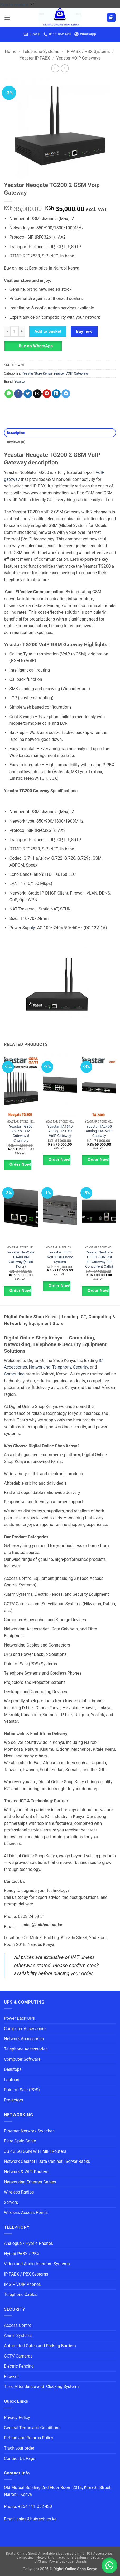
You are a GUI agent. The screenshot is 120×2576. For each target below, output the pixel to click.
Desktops (13, 2069)
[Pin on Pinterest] (46, 393)
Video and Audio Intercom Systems (37, 2263)
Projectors (13, 2100)
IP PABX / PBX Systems (88, 51)
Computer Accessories (25, 2028)
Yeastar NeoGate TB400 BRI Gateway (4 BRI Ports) (20, 1259)
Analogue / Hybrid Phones (28, 2243)
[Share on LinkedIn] (56, 393)
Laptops (11, 2079)
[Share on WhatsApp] (8, 393)
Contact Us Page (19, 2458)
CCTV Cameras (18, 2356)
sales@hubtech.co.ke (42, 1924)
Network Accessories (24, 2038)
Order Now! (19, 1164)
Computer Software (22, 2059)
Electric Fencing (19, 2366)
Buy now (84, 331)
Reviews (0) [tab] (16, 442)
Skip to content (18, 4)
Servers (11, 2202)
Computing (14, 1373)
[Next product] (55, 68)
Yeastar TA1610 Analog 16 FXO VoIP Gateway (60, 1131)
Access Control (18, 2325)
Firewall (11, 2376)
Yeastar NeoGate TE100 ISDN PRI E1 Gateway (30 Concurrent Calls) (99, 1259)
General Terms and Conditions (32, 2427)
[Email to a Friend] (37, 393)
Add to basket (48, 331)
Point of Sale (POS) (22, 2089)
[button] (7, 17)
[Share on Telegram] (65, 393)
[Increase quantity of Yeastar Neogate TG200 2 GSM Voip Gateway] (22, 331)
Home (10, 51)
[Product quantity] (14, 331)
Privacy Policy (17, 2417)
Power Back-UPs (19, 2018)
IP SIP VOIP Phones (22, 2284)
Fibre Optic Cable (20, 2141)
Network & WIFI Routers (26, 2171)
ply (32, 927)
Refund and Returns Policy (28, 2437)
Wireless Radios (19, 2192)
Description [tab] (16, 433)
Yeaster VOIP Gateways (78, 58)
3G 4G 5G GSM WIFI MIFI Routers (35, 2151)
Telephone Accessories (25, 2048)
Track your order (19, 2448)
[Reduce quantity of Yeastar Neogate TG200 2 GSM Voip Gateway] (7, 331)
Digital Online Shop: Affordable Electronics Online (45, 2553)
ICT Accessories (100, 2553)
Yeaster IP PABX (35, 58)
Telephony (61, 1367)
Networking (40, 1367)
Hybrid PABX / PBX (21, 2253)
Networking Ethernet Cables (30, 2182)
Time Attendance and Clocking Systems (42, 2386)
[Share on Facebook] (18, 393)
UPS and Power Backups (54, 2561)
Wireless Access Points (26, 2212)
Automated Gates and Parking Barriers (40, 2345)
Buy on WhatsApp (36, 346)
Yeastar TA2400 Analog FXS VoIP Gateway (99, 1131)
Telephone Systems (41, 51)
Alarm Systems (18, 2335)
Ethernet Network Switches (29, 2130)
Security (80, 1367)
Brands (81, 2561)
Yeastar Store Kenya (37, 373)
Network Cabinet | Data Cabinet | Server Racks (47, 2161)
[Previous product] (65, 68)
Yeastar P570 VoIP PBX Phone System (60, 1257)
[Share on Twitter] (27, 393)
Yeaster (20, 382)
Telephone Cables (20, 2294)
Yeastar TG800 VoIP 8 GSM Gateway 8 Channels (21, 1133)
